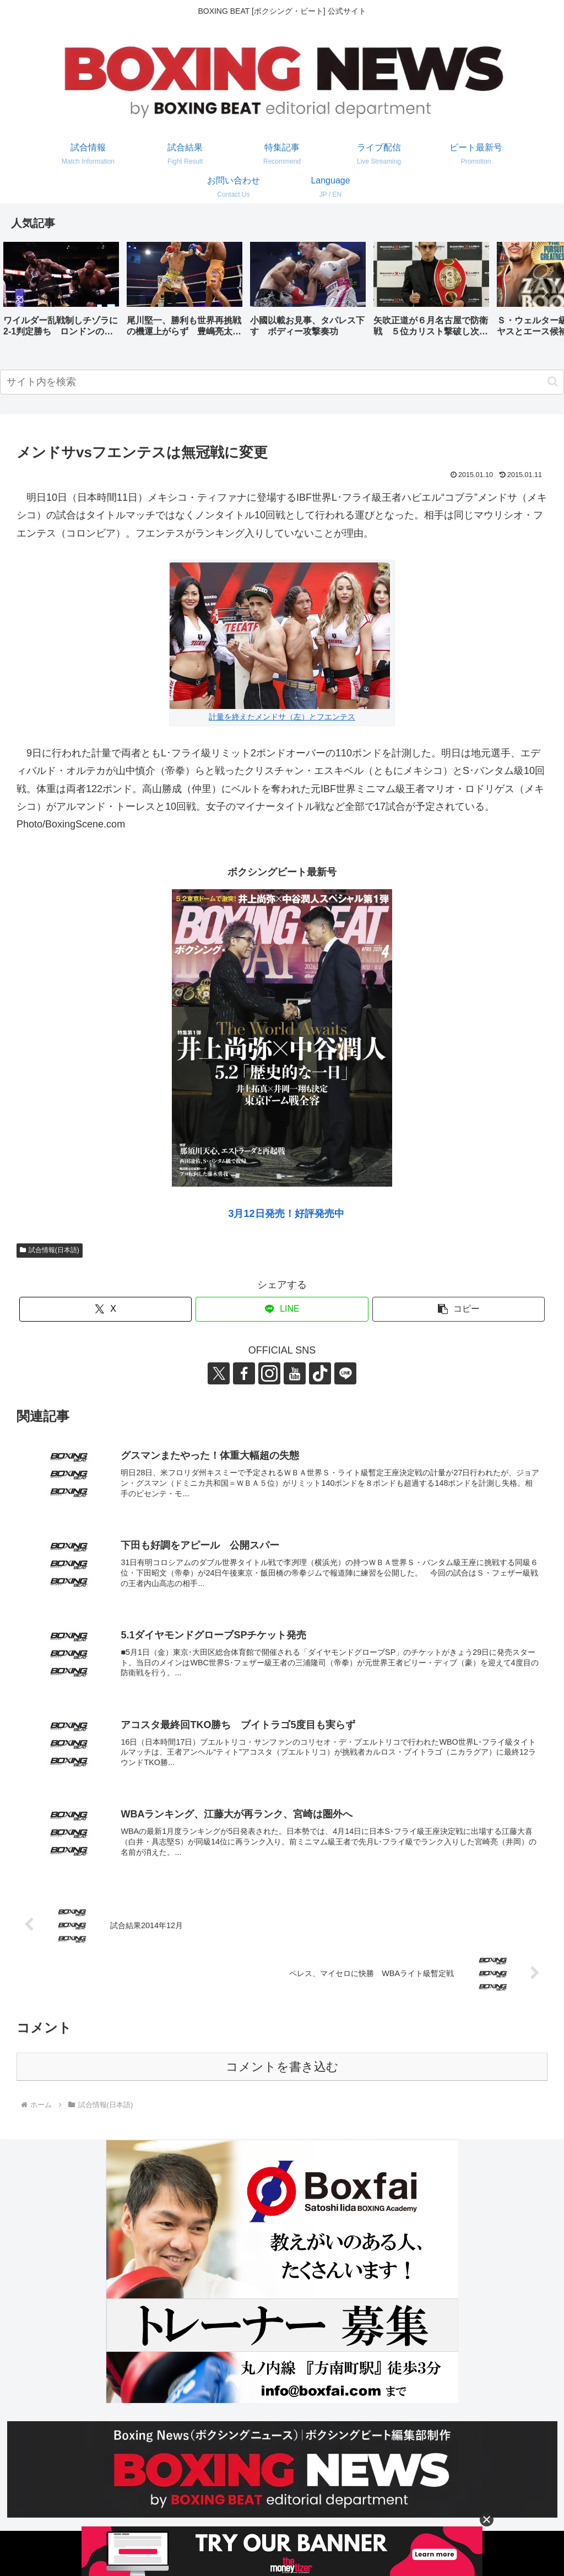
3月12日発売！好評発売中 (286, 1213)
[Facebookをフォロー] (244, 1373)
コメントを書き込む (282, 2067)
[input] (282, 382)
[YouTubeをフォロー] (295, 1373)
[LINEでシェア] (282, 1309)
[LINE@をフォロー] (345, 1373)
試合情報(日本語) (49, 1250)
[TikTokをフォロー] (320, 1373)
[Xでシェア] (105, 1309)
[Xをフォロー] (219, 1373)
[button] (544, 292)
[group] (61, 293)
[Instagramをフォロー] (269, 1373)
